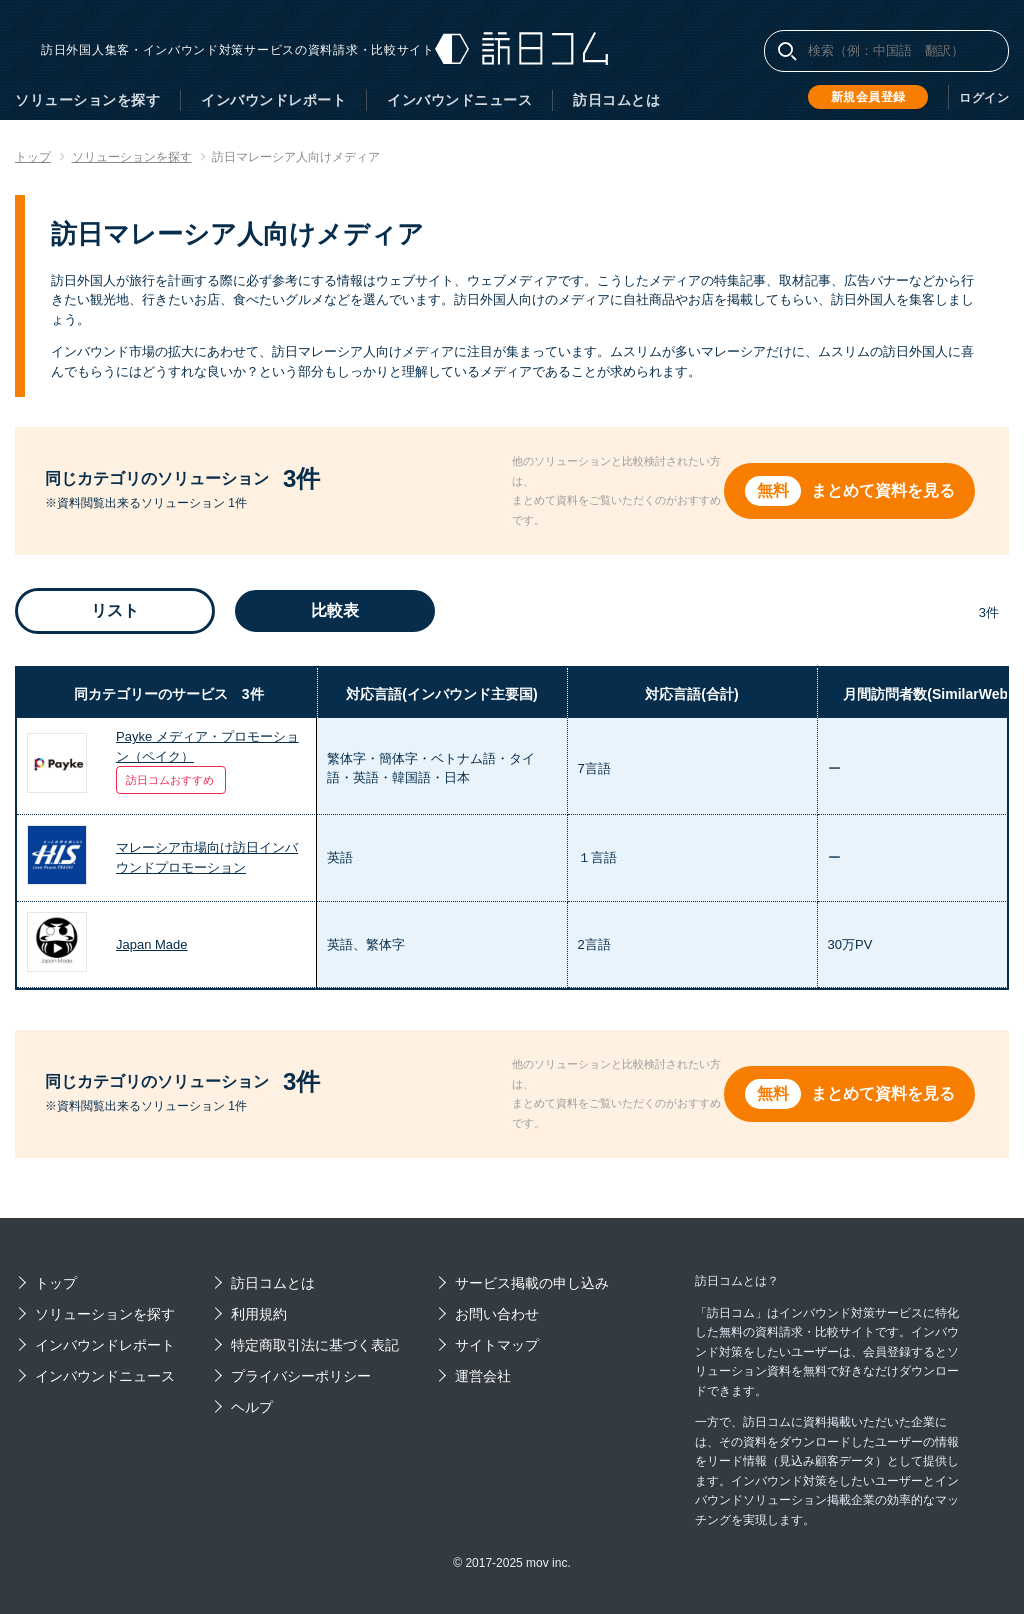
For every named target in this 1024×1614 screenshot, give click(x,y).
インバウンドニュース (459, 100)
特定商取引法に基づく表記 (315, 1345)
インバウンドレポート (273, 100)
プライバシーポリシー (301, 1376)
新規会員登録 (868, 97)
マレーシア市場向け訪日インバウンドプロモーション (207, 857)
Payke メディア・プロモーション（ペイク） (207, 746)
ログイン (984, 98)
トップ (56, 1283)
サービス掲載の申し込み (532, 1283)
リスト (115, 610)
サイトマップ (497, 1345)
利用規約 (259, 1314)
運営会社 (483, 1376)
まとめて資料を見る (885, 490)
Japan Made (152, 944)
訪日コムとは (616, 100)
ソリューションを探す (87, 100)
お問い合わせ (497, 1314)
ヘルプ (252, 1407)
